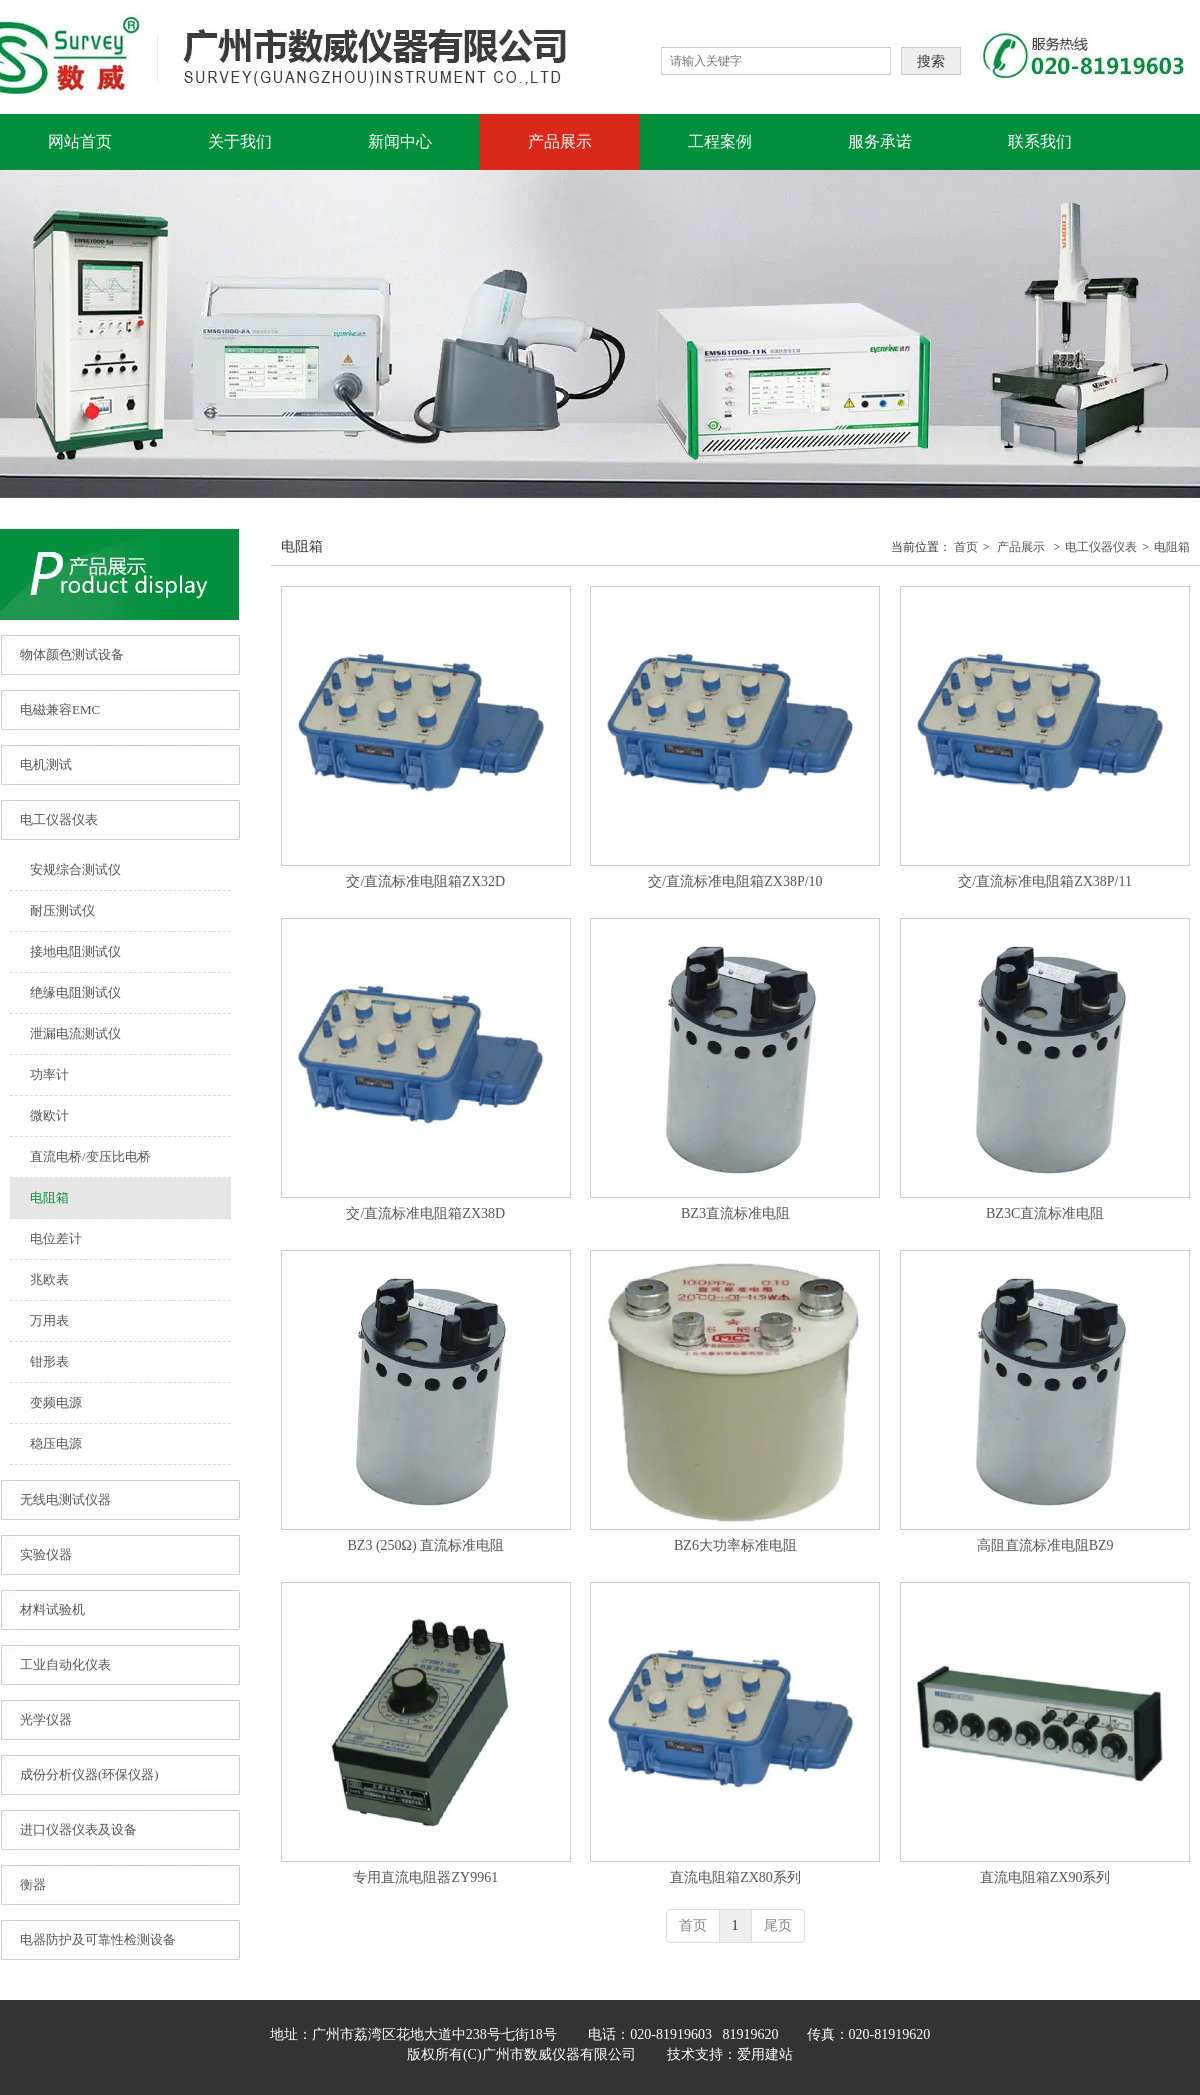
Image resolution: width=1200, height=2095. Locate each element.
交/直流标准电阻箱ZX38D (425, 1213)
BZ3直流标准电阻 (735, 1213)
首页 (966, 547)
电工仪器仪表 (1101, 547)
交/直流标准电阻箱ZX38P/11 (1045, 881)
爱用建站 (765, 2054)
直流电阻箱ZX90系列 (1045, 1877)
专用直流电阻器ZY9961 (425, 1877)
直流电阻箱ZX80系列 (735, 1877)
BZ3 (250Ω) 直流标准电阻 (426, 1545)
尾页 (778, 1925)
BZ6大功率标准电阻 (735, 1545)
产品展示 (1021, 547)
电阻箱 (1172, 547)
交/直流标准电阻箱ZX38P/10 (735, 881)
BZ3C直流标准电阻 (1045, 1213)
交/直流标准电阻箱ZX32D (425, 881)
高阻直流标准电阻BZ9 (1045, 1545)
